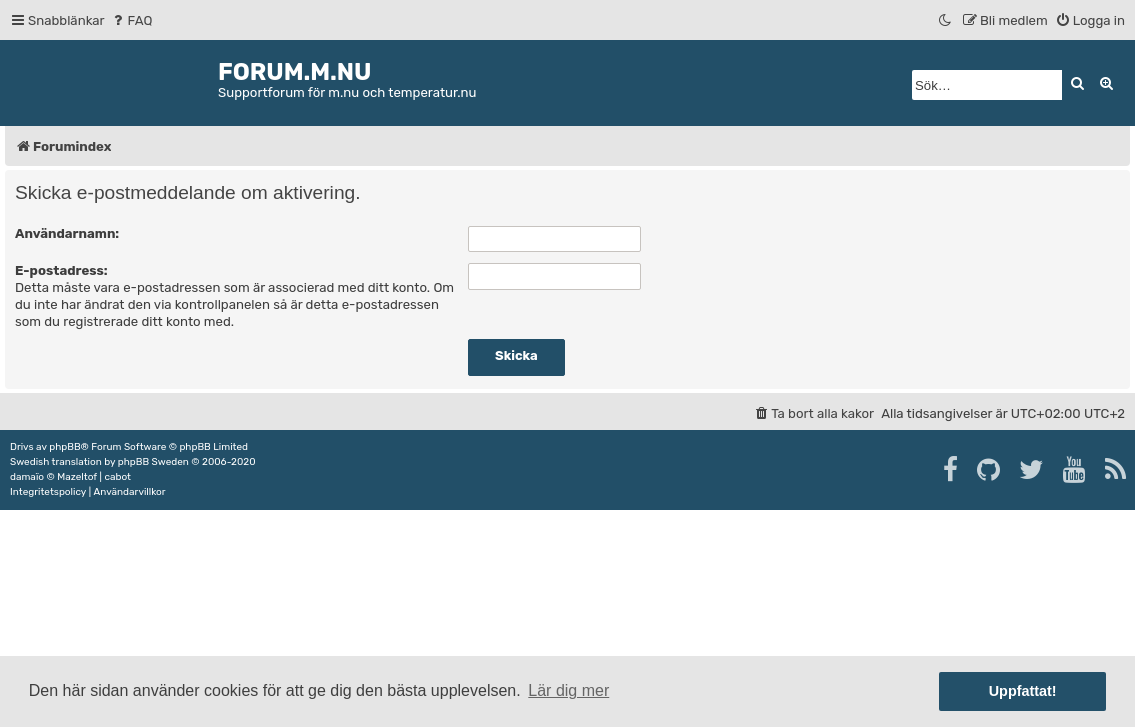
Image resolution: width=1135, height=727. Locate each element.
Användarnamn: (67, 233)
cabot (117, 477)
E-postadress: (61, 270)
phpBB (64, 447)
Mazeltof (77, 477)
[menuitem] (131, 20)
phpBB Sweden (153, 462)
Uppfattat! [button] (1023, 691)
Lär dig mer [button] (568, 690)
